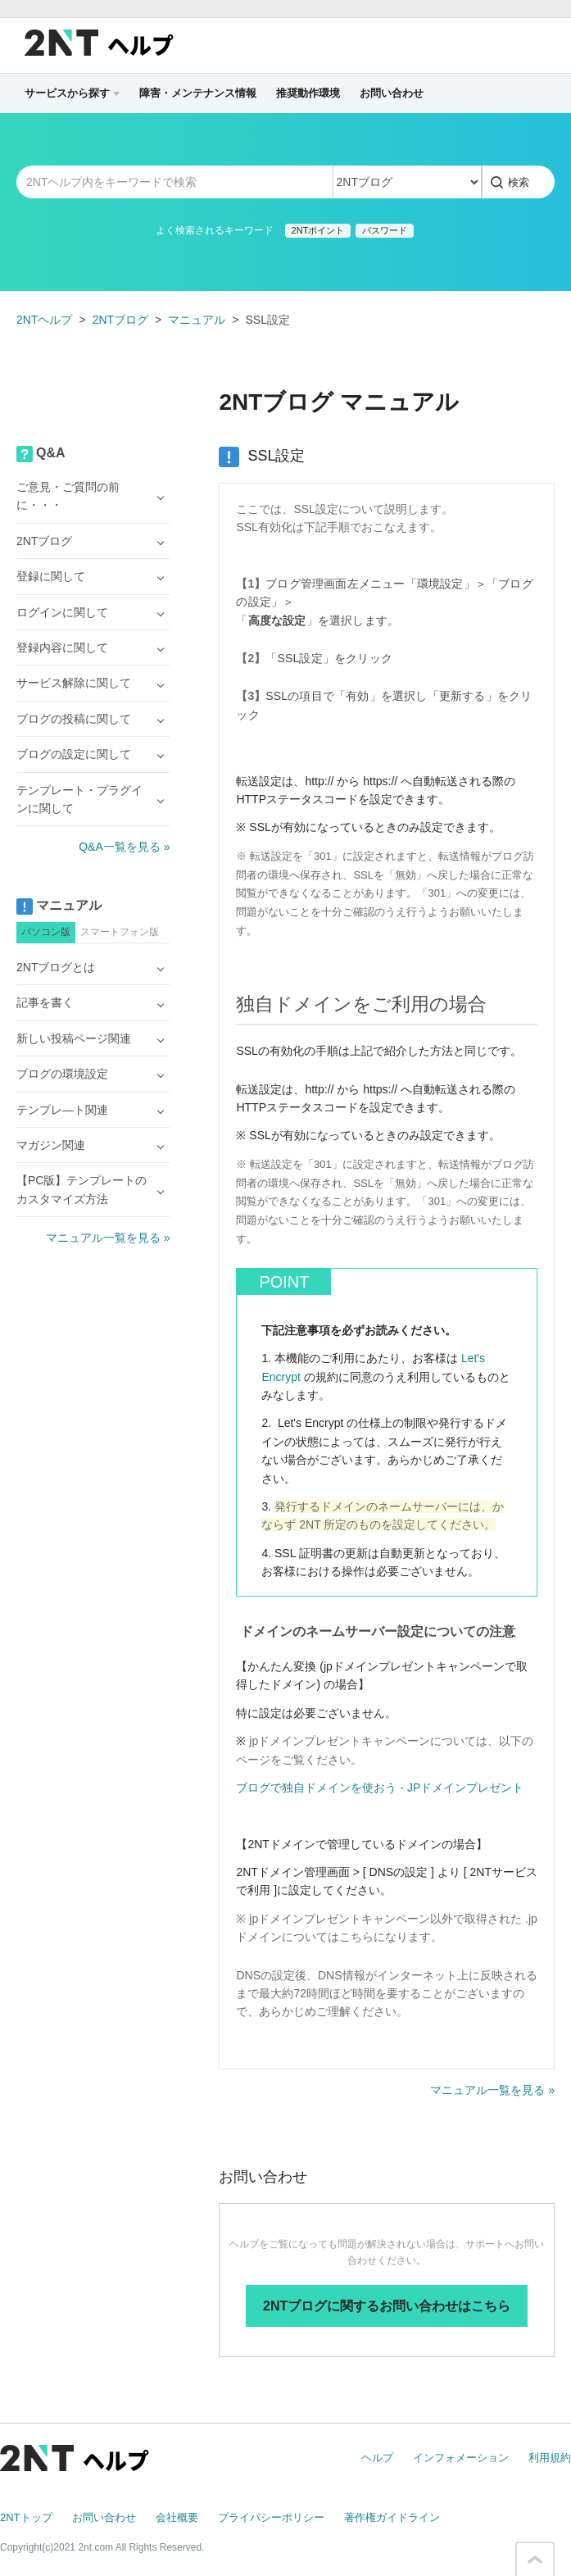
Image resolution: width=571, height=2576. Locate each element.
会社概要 (177, 2517)
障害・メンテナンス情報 (197, 93)
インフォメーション (461, 2457)
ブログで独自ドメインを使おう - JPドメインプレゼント (379, 1787)
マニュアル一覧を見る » (492, 2090)
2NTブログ (120, 319)
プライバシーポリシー (271, 2517)
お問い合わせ (392, 93)
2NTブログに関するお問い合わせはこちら (386, 2306)
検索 (518, 182)
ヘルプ (377, 2457)
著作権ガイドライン (392, 2517)
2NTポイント (318, 230)
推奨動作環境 (308, 93)
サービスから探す (72, 93)
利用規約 (549, 2457)
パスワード (384, 230)
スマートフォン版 (119, 932)
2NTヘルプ (44, 319)
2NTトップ (26, 2517)
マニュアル (196, 319)
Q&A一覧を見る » (124, 846)
